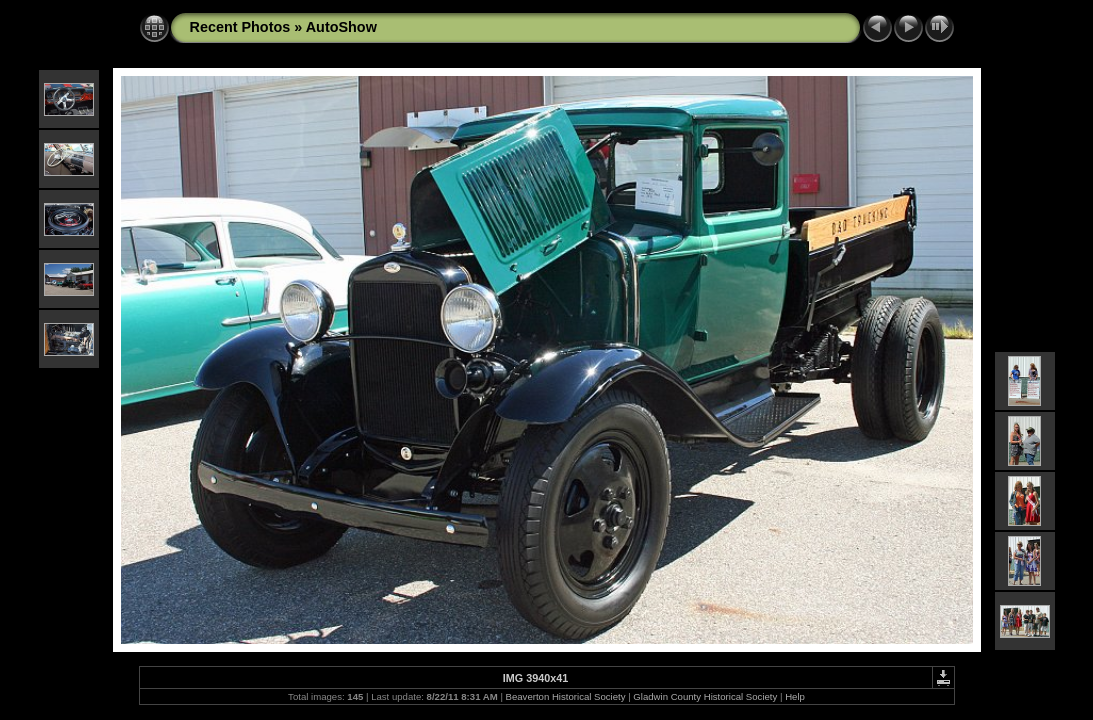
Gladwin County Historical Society (705, 696)
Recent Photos (240, 27)
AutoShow (341, 27)
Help (795, 696)
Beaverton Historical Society (566, 696)
